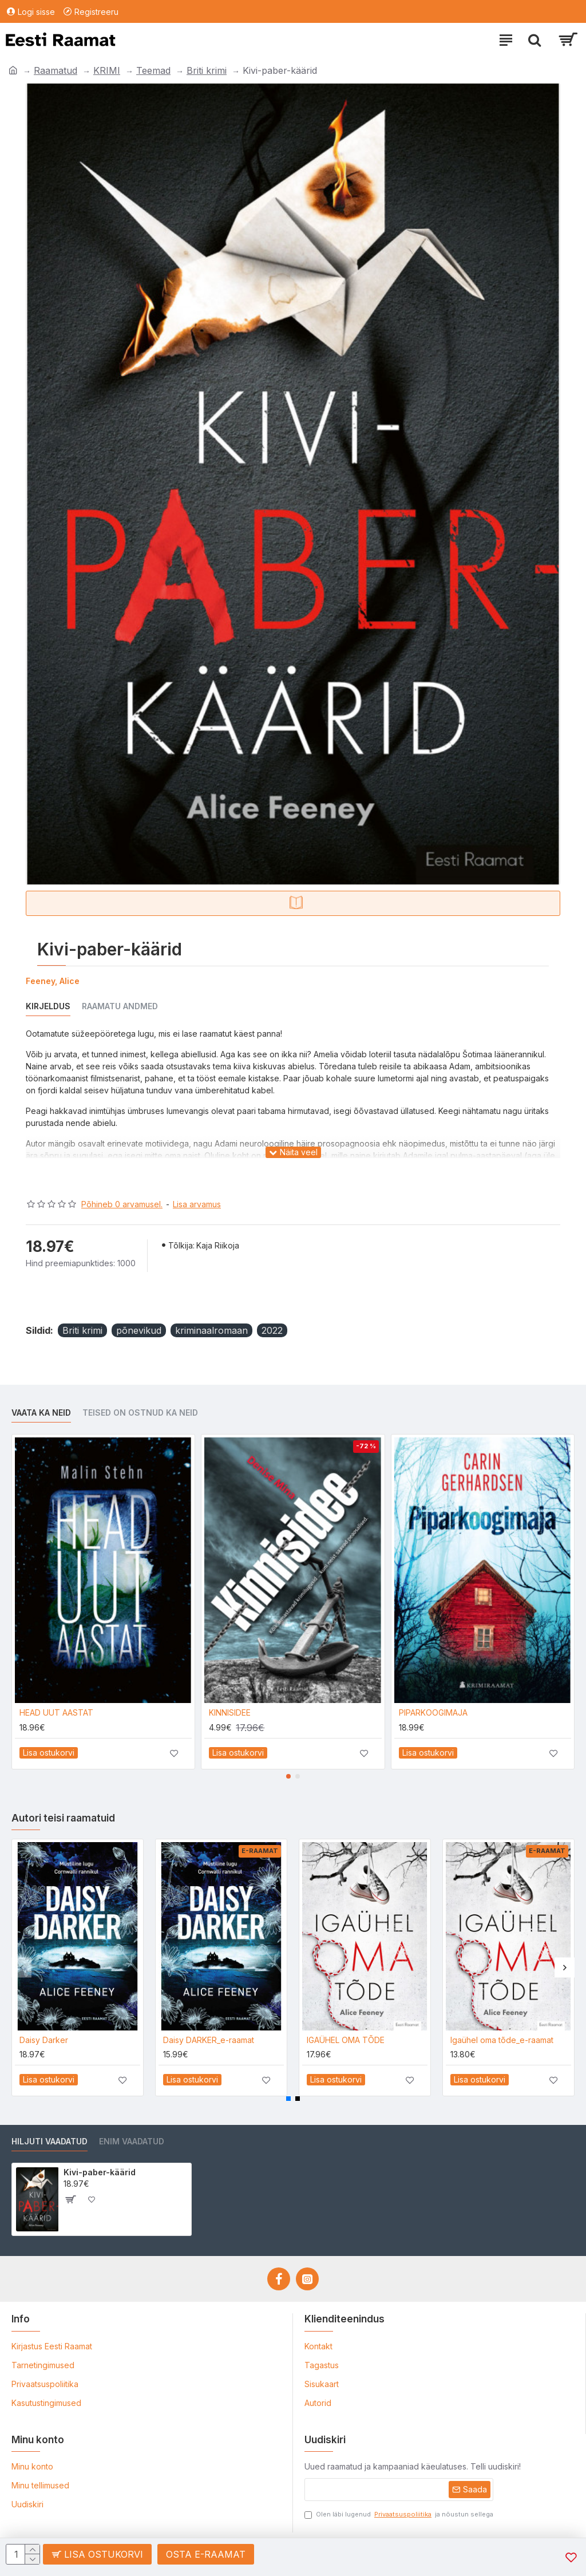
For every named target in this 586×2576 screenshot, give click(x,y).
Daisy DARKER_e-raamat (208, 2040)
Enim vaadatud (131, 2141)
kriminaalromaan (211, 1330)
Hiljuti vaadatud (49, 2141)
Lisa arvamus (197, 1204)
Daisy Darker (43, 2040)
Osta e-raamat (206, 2554)
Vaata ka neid (41, 1412)
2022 (272, 1330)
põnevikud (138, 1330)
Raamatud (55, 70)
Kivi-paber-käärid (100, 2172)
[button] (288, 1776)
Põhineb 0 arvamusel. (122, 1204)
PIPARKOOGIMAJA (433, 1712)
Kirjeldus (48, 1006)
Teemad (153, 70)
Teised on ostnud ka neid (140, 1412)
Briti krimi (207, 70)
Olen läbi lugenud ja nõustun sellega (398, 2514)
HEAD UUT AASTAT (56, 1712)
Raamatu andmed (120, 1006)
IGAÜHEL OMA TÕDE (346, 2040)
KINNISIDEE (230, 1712)
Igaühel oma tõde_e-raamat (501, 2040)
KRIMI (106, 70)
